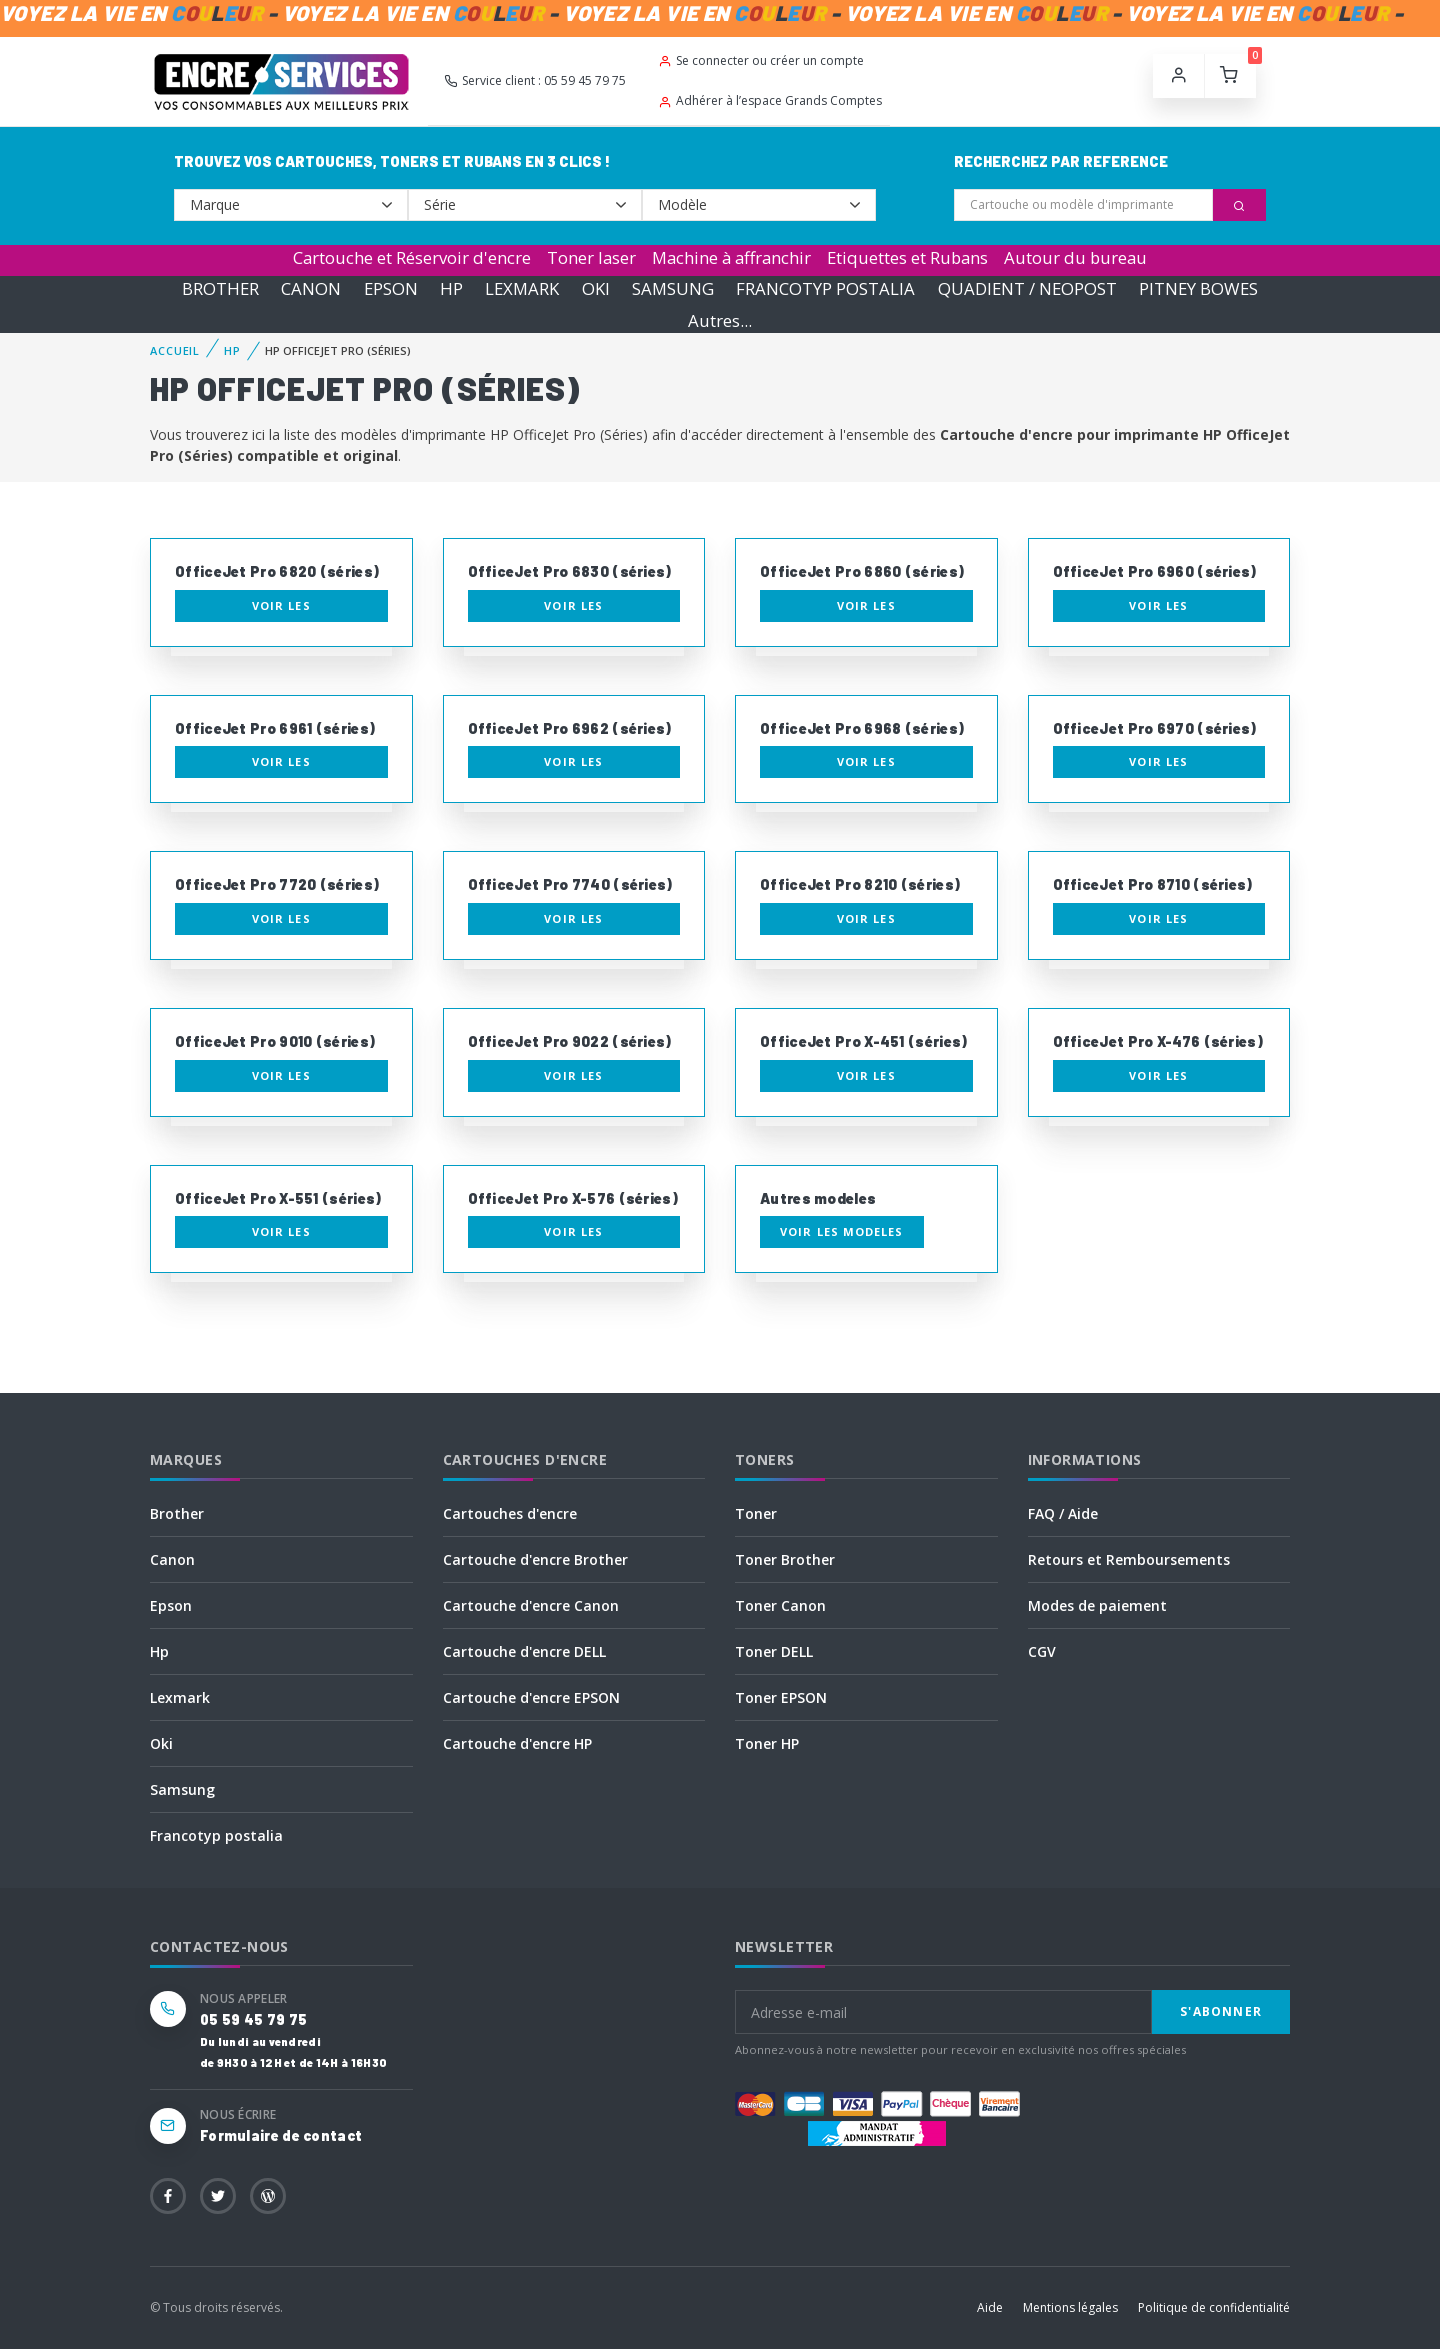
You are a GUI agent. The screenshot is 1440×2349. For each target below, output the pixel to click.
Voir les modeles (842, 1231)
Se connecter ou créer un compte (761, 60)
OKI (596, 288)
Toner (756, 1513)
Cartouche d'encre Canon (531, 1605)
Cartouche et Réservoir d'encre (412, 257)
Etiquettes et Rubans (907, 257)
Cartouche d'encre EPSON (531, 1697)
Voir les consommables (281, 610)
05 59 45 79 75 (253, 2019)
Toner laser (591, 257)
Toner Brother (785, 1559)
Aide (990, 2307)
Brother (177, 1513)
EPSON (391, 288)
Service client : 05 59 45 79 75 (535, 80)
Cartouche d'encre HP (517, 1743)
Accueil (175, 350)
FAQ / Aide (1063, 1513)
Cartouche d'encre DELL (524, 1651)
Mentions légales (1070, 2307)
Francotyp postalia (216, 1835)
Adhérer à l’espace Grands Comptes (770, 100)
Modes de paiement (1097, 1605)
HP (451, 288)
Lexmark (180, 1697)
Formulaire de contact (281, 2135)
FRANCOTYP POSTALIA (825, 288)
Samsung (182, 1789)
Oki (161, 1743)
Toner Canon (780, 1605)
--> (291, 205)
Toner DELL (774, 1651)
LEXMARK (522, 288)
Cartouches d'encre (510, 1513)
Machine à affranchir (731, 257)
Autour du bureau (1075, 257)
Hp (159, 1651)
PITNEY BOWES (1198, 288)
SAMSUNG (673, 288)
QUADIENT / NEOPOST (1027, 288)
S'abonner (1221, 2011)
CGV (1042, 1651)
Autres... (720, 320)
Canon (172, 1559)
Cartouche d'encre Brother (535, 1559)
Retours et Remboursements (1129, 1559)
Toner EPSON (781, 1697)
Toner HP (767, 1743)
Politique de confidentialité (1214, 2307)
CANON (311, 288)
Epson (171, 1605)
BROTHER (220, 288)
